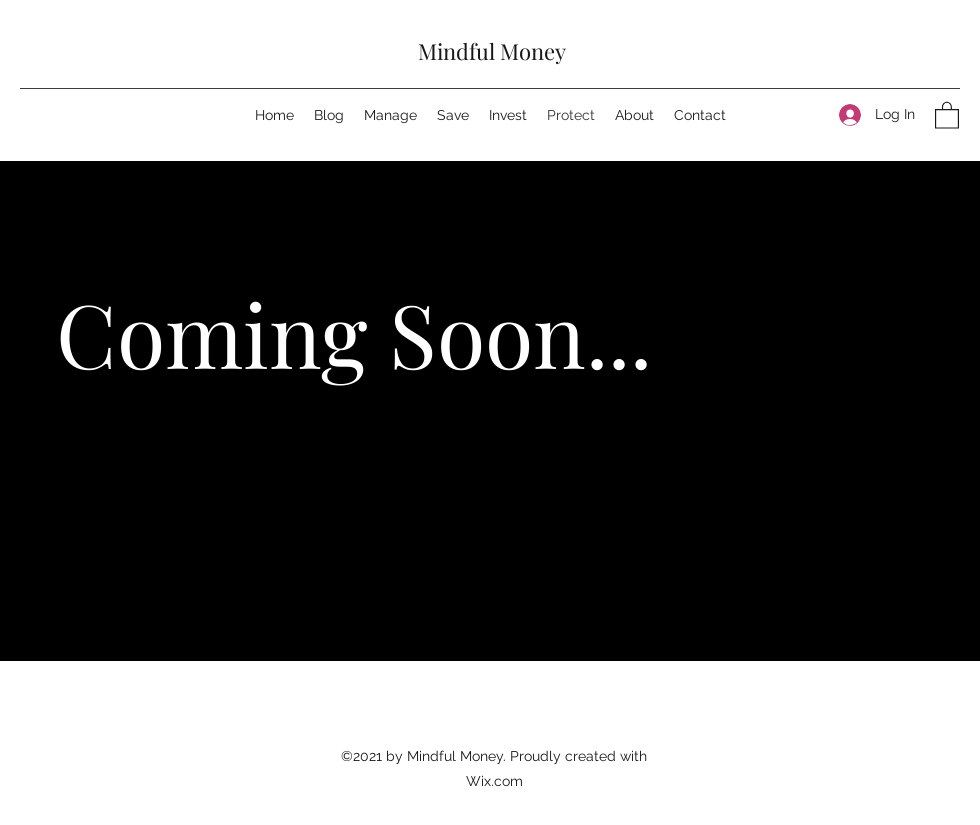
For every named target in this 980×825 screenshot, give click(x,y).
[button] (947, 114)
